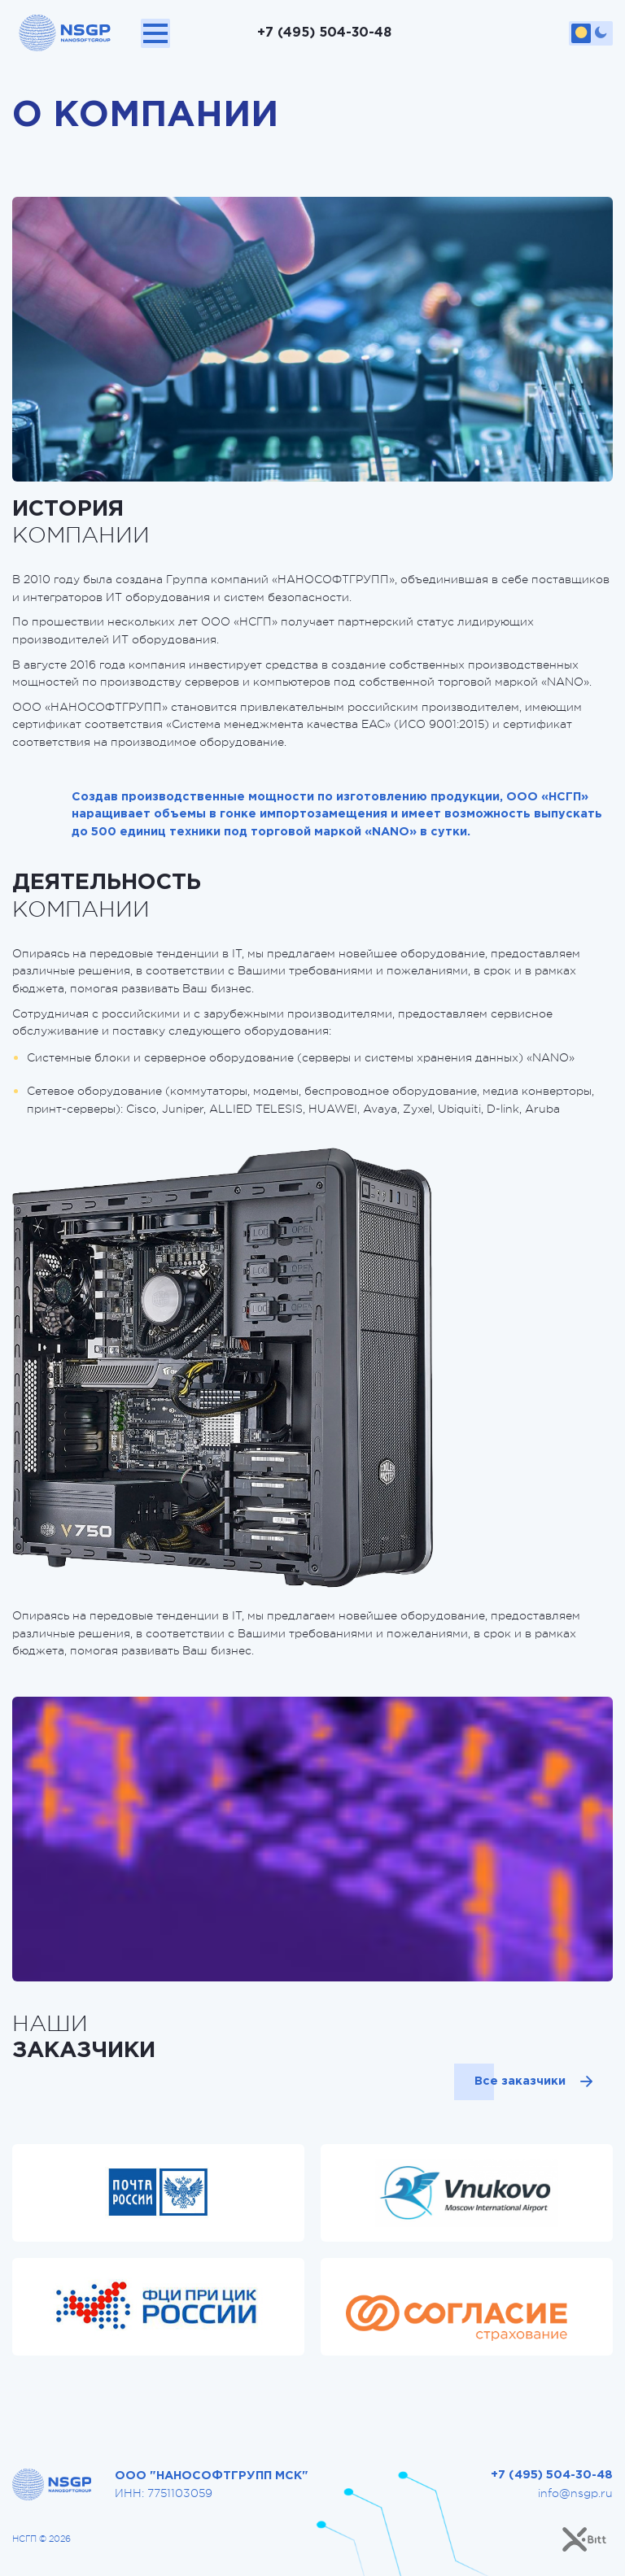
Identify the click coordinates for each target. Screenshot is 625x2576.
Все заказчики (519, 2081)
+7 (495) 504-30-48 (323, 33)
